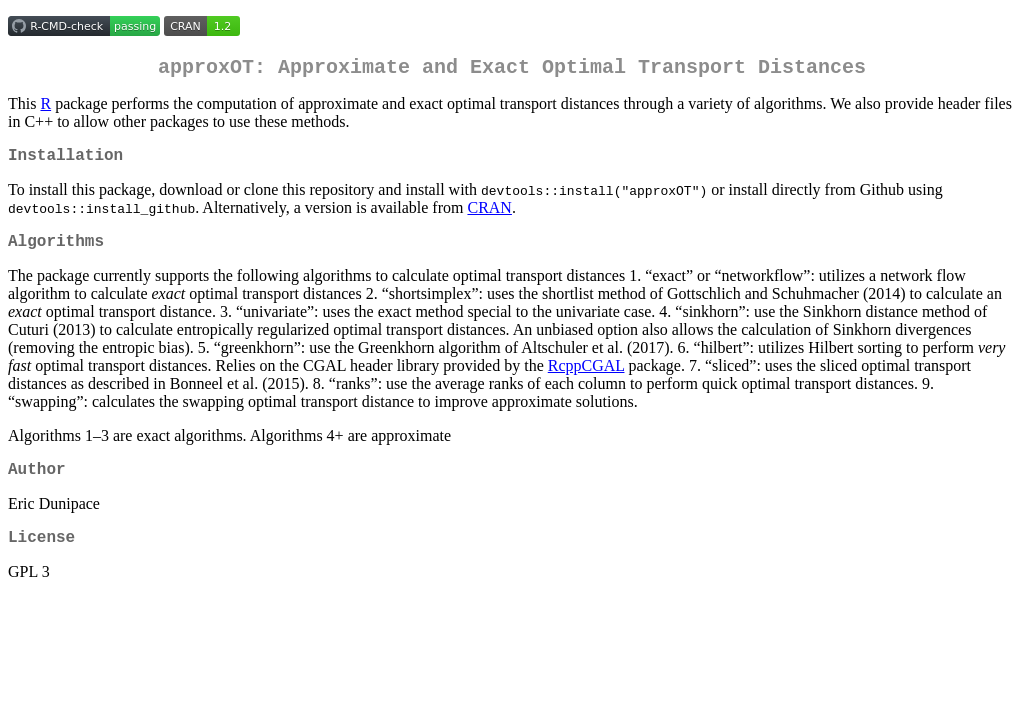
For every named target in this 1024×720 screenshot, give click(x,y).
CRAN (489, 215)
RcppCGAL (586, 377)
